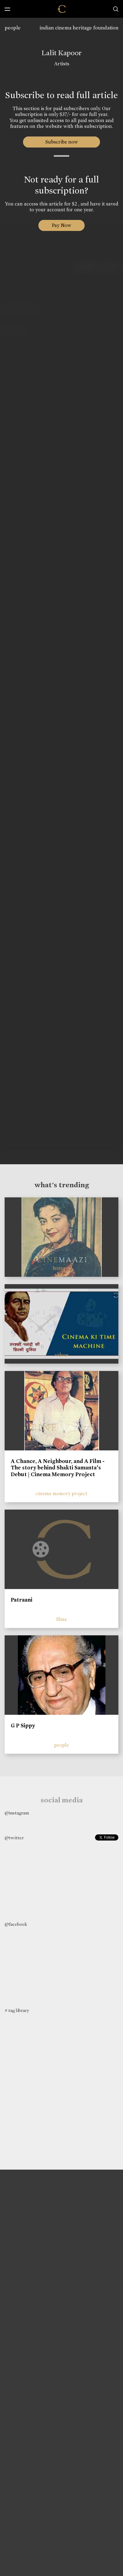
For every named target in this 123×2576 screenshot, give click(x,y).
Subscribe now (61, 142)
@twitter (14, 1838)
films (61, 1619)
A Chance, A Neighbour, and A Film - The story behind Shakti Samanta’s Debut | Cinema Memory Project (58, 1468)
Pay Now (61, 225)
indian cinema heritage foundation (79, 28)
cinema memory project (61, 1493)
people (13, 28)
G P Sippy (23, 1725)
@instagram (17, 1813)
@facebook (16, 1924)
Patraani (21, 1599)
